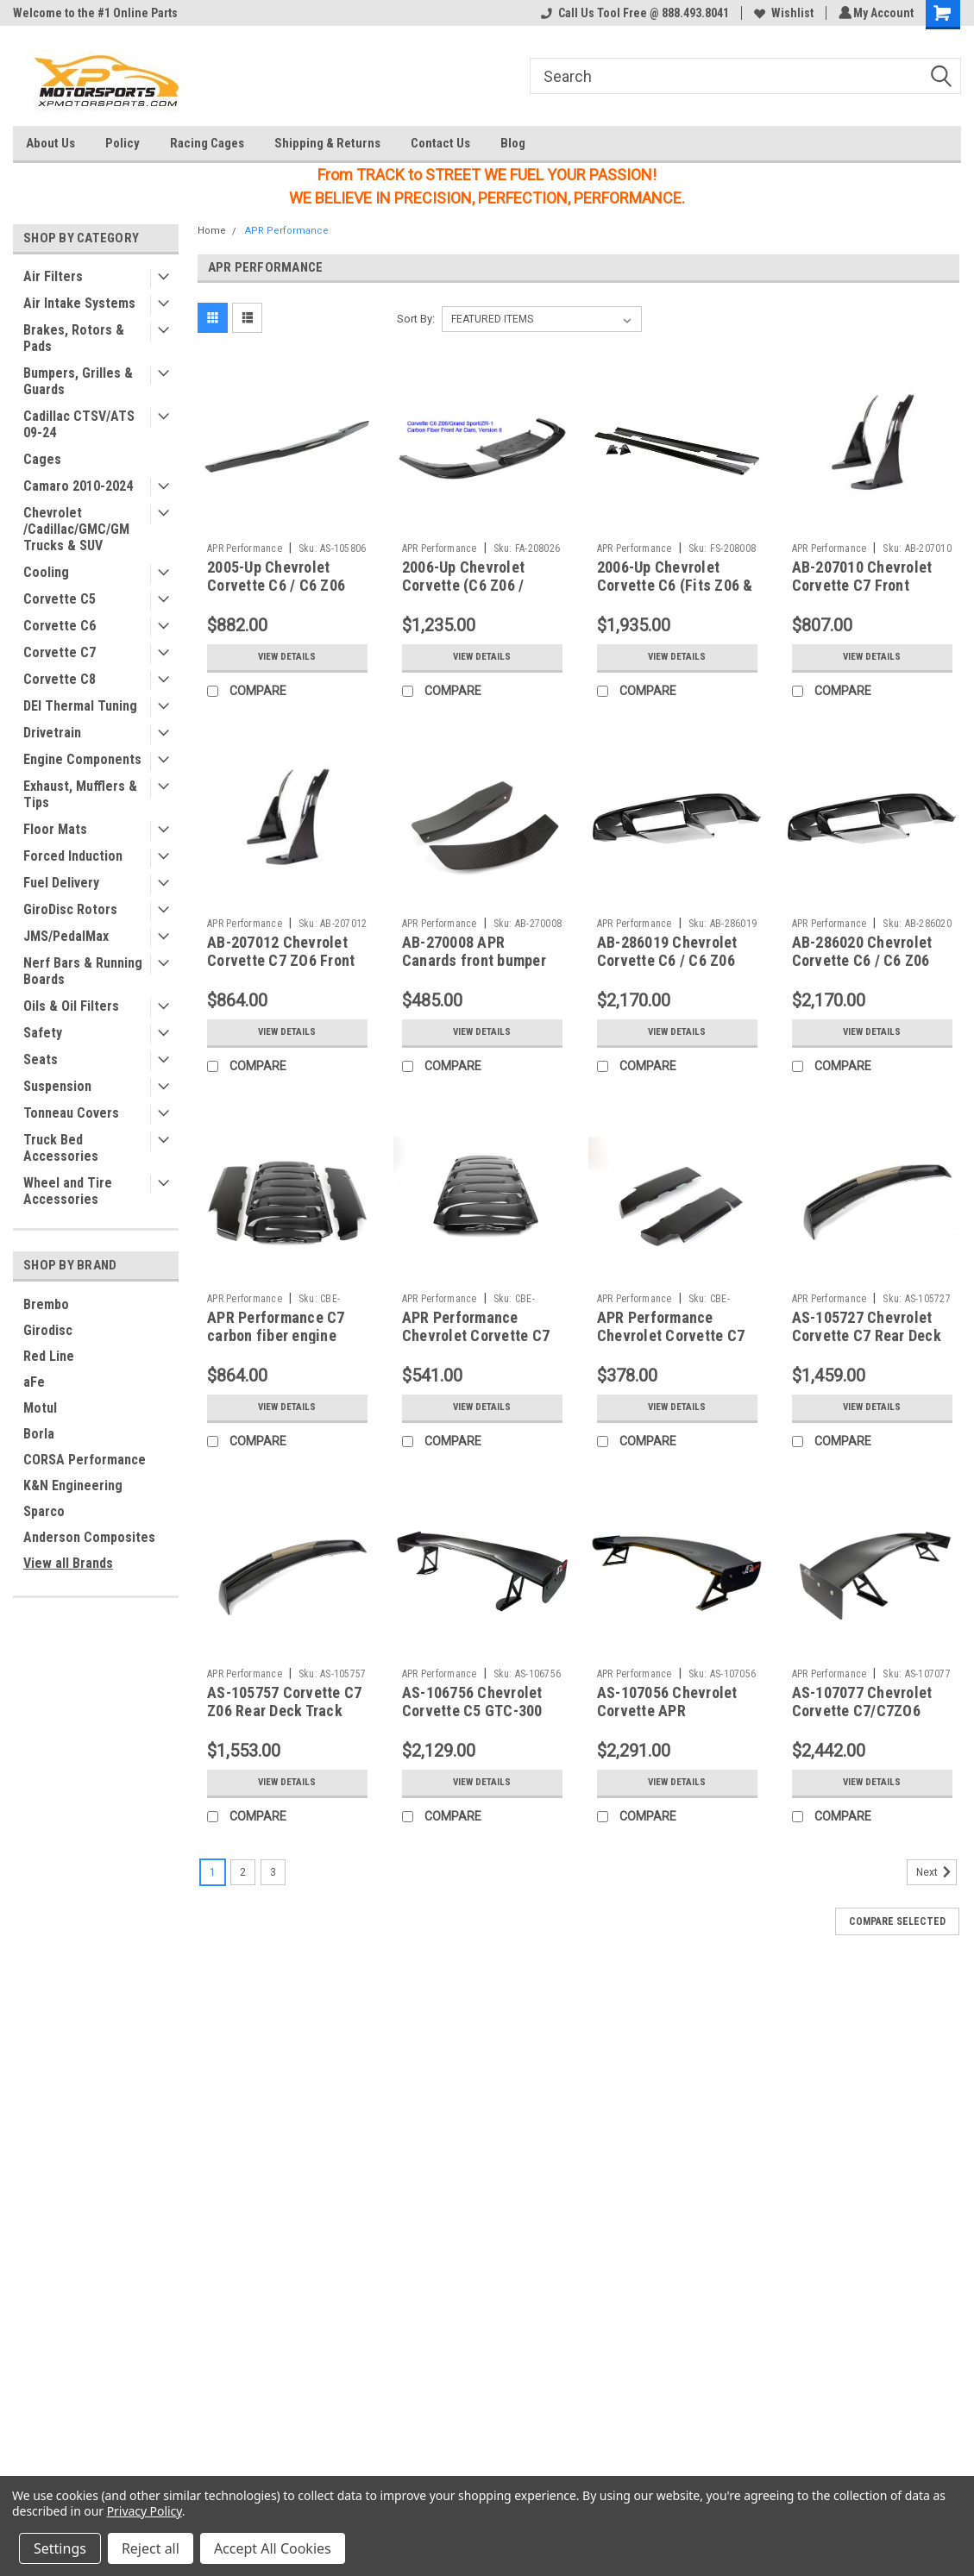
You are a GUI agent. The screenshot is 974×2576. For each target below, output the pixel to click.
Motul (40, 1408)
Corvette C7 (59, 652)
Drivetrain (52, 732)
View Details (287, 657)
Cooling (46, 572)
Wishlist (781, 13)
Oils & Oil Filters (71, 1006)
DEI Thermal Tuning (80, 706)
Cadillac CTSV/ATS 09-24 (79, 424)
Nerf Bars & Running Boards (82, 971)
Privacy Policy (144, 2511)
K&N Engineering (73, 1485)
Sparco (44, 1511)
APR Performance (287, 230)
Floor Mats (55, 829)
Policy (122, 143)
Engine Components (82, 759)
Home (212, 230)
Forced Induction (73, 856)
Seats (40, 1059)
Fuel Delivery (61, 882)
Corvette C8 (59, 679)
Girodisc (47, 1330)
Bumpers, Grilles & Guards (78, 381)
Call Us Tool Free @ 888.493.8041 (632, 13)
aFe (34, 1382)
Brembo (46, 1304)
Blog (512, 143)
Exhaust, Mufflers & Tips (80, 794)
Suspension (57, 1086)
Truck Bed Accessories (60, 1147)
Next (936, 1872)
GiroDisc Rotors (70, 909)
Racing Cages (207, 143)
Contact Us (440, 143)
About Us (50, 143)
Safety (42, 1033)
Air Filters (53, 276)
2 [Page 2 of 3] (243, 1872)
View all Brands (68, 1563)
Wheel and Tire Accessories (67, 1191)
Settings (60, 2548)
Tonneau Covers (71, 1113)
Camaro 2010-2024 (78, 486)
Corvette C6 (59, 625)
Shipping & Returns (327, 143)
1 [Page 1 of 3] (213, 1872)
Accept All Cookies (272, 2548)
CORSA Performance (84, 1459)
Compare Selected (897, 1921)
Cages (42, 459)
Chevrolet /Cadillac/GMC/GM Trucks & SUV (76, 529)
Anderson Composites (89, 1537)
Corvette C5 (59, 599)
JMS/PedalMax (66, 936)
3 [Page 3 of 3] (273, 1872)
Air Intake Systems (79, 303)
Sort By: (416, 318)
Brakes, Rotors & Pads (73, 338)
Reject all (150, 2548)
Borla (38, 1434)
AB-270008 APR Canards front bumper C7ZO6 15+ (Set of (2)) (476, 960)
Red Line (48, 1356)
